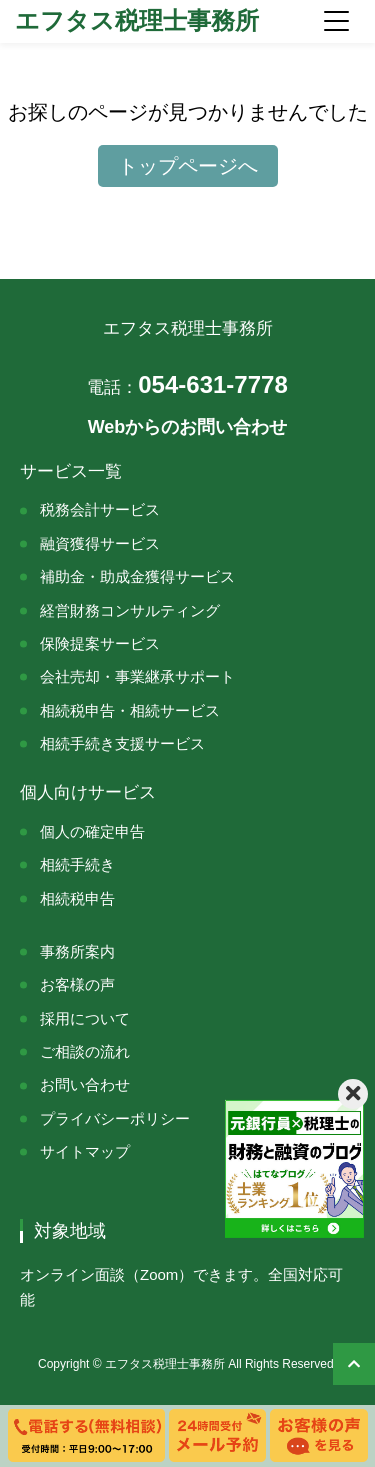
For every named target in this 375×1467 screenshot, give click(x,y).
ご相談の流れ (85, 1051)
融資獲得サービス (100, 543)
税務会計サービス (100, 509)
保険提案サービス (100, 643)
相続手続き (77, 864)
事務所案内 (77, 951)
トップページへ (188, 166)
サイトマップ (85, 1151)
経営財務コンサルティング (130, 610)
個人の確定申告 (92, 831)
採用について (85, 1018)
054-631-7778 (187, 384)
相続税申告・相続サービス (130, 710)
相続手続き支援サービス (122, 743)
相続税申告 (77, 898)
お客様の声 (77, 984)
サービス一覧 (71, 471)
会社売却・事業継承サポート (137, 676)
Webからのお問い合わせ (188, 427)
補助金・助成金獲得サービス (137, 576)
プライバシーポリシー (115, 1118)
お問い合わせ (85, 1084)
